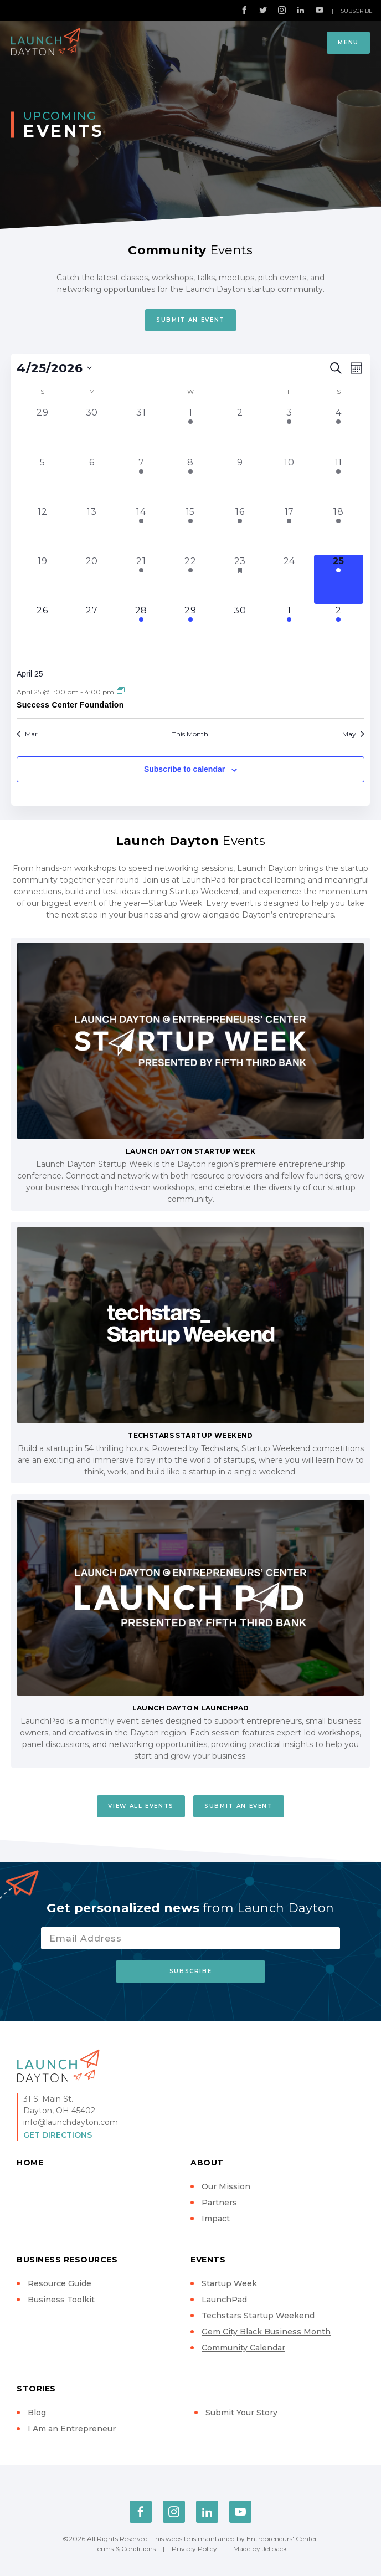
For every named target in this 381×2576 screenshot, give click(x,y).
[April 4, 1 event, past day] (338, 430)
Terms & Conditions (125, 2548)
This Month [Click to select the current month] (190, 734)
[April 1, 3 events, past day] (190, 430)
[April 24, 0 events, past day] (289, 579)
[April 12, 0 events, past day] (42, 530)
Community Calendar (243, 2348)
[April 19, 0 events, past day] (42, 579)
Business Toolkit (61, 2299)
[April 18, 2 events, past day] (338, 530)
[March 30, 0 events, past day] (91, 430)
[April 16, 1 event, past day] (240, 530)
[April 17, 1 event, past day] (289, 530)
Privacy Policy (194, 2548)
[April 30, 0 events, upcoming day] (240, 628)
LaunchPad (224, 2299)
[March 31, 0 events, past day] (141, 430)
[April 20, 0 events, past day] (91, 579)
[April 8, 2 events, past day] (190, 480)
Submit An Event (190, 320)
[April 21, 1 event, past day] (141, 579)
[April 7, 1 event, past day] (141, 480)
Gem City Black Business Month (266, 2332)
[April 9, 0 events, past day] (240, 480)
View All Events (141, 1806)
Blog (37, 2413)
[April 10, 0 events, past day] (289, 480)
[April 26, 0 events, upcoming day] (42, 628)
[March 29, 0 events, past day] (42, 430)
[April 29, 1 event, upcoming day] (190, 628)
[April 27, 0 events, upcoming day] (91, 628)
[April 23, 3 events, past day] (240, 579)
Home (30, 2163)
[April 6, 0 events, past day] (91, 480)
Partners (219, 2203)
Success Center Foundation (70, 704)
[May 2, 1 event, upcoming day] (338, 628)
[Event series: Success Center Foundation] (121, 691)
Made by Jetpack (260, 2548)
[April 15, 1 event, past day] (190, 530)
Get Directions (57, 2135)
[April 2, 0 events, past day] (240, 430)
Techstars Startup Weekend (258, 2316)
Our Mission (226, 2186)
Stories (36, 2389)
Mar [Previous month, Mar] (27, 734)
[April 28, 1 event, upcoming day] (141, 628)
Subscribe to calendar (184, 769)
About (207, 2163)
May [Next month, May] (353, 734)
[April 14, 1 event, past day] (141, 530)
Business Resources (67, 2260)
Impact (216, 2219)
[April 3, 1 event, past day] (289, 430)
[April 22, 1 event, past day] (190, 579)
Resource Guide (59, 2283)
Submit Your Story (241, 2413)
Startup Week (229, 2283)
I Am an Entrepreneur (72, 2429)
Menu (348, 42)
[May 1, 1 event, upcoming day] (289, 628)
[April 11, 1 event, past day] (338, 480)
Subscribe (357, 10)
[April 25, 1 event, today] (338, 579)
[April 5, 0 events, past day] (42, 480)
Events (207, 2260)
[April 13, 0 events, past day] (91, 530)
